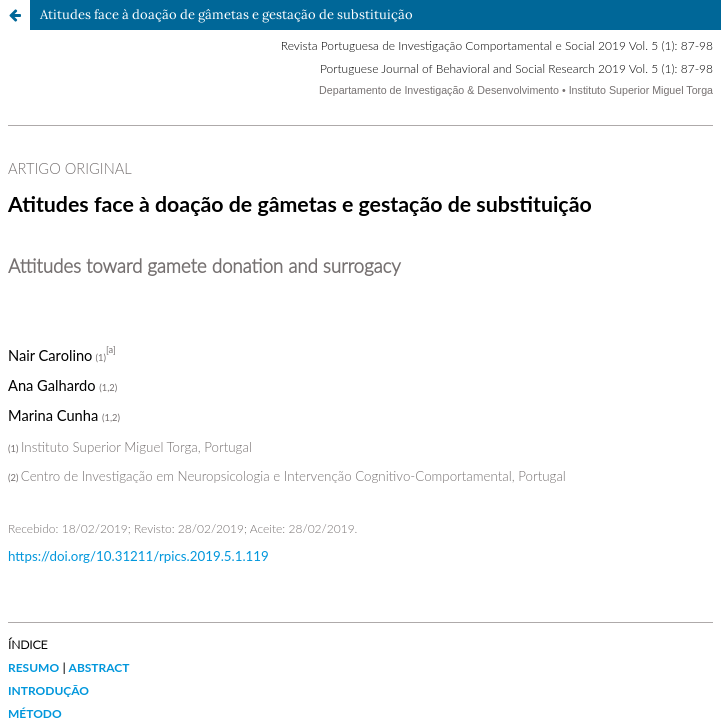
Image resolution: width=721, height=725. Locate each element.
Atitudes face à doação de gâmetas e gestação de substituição (226, 14)
